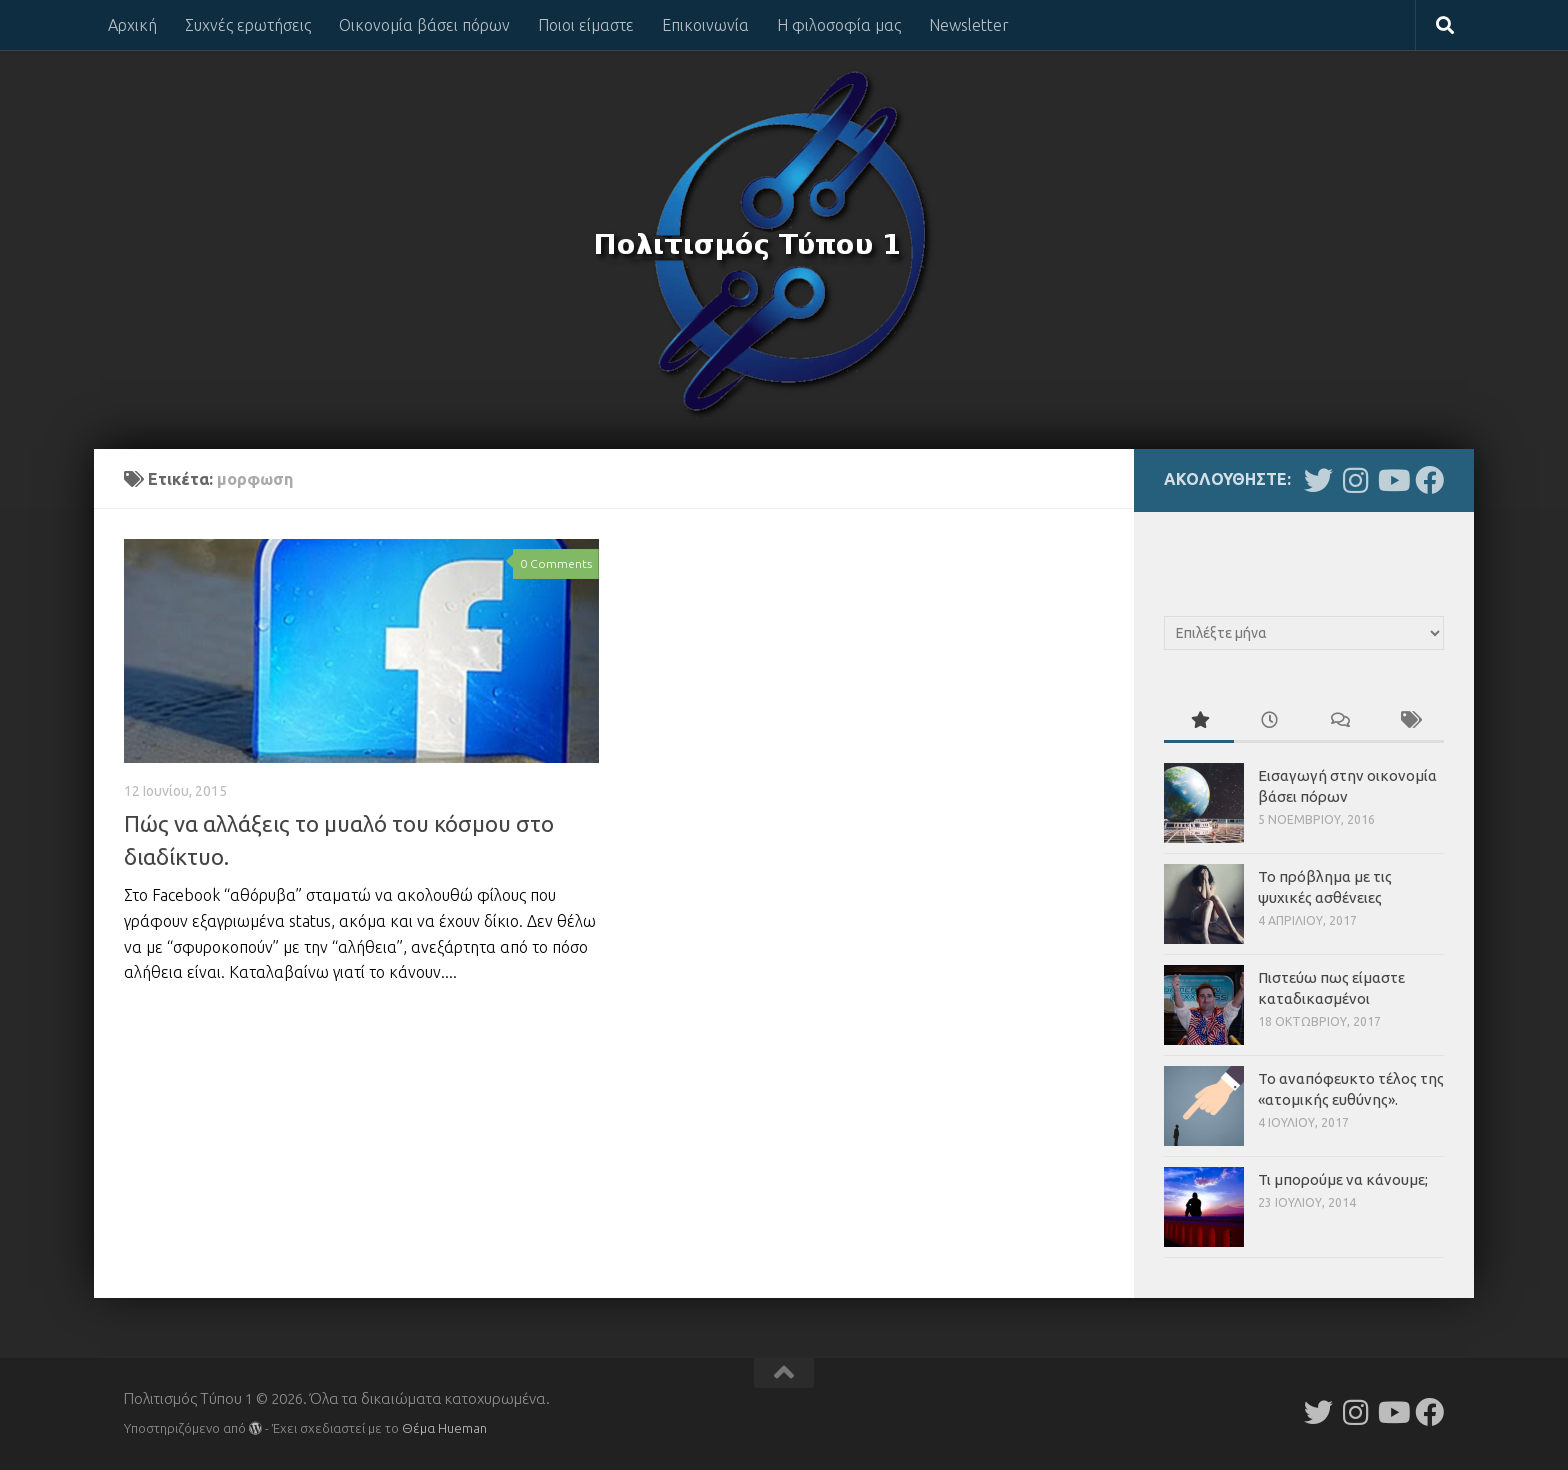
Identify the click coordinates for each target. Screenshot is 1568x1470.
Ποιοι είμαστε (586, 25)
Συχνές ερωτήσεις (248, 25)
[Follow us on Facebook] (1429, 480)
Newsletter (969, 25)
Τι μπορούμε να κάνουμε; (1343, 1179)
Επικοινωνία (705, 25)
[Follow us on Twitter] (1318, 480)
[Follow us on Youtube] (1392, 480)
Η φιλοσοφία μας (839, 25)
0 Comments (556, 563)
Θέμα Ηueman (444, 1428)
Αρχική (132, 25)
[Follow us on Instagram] (1355, 480)
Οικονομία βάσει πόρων (424, 25)
